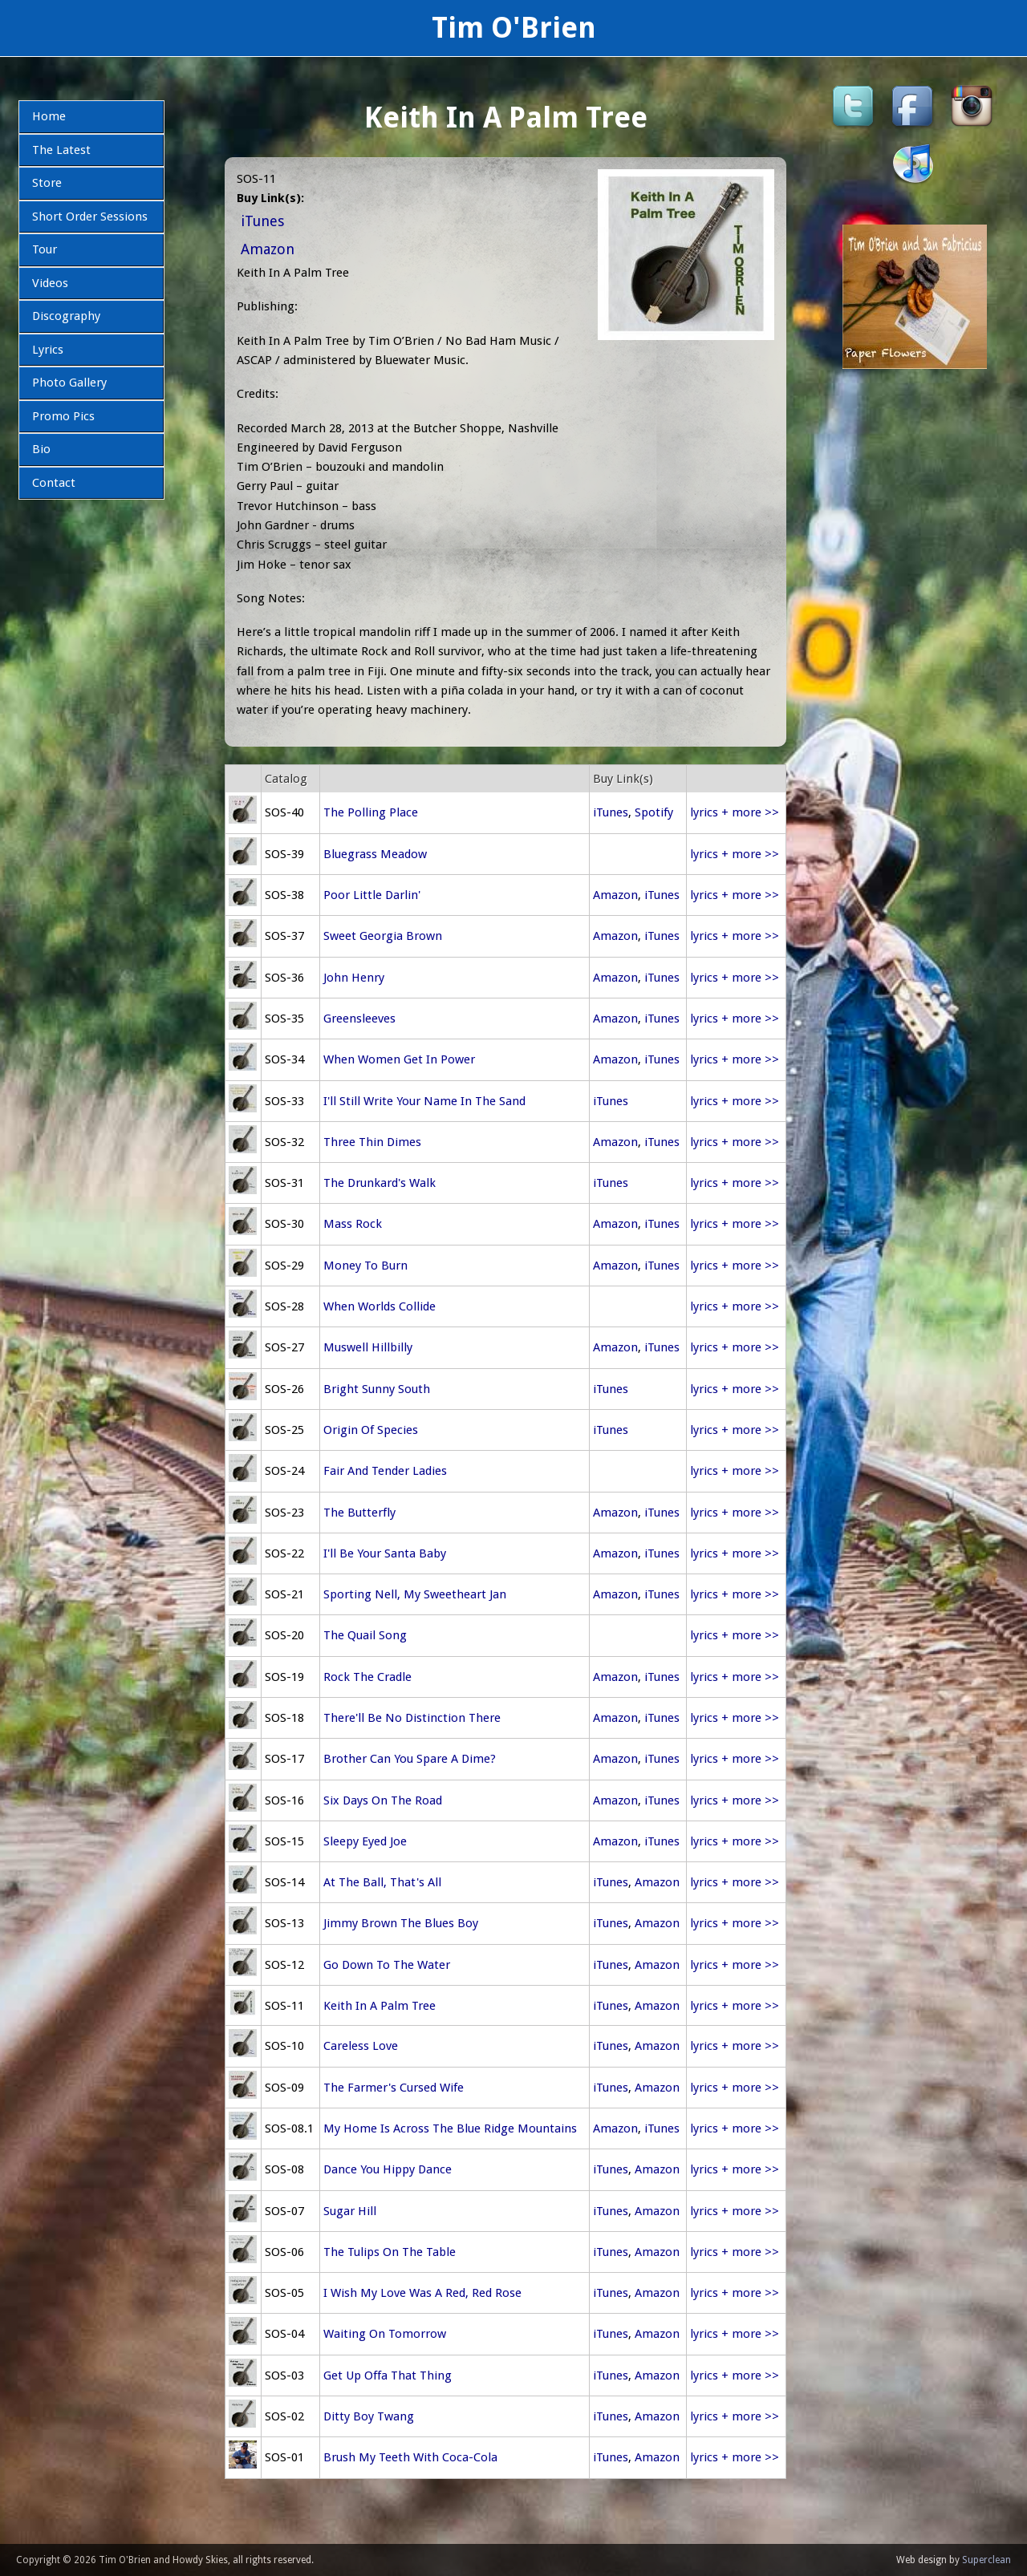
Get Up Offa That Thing (387, 2375)
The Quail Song (365, 1635)
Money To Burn (365, 1265)
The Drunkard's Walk (379, 1183)
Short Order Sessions (90, 216)
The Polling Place (370, 812)
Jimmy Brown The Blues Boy (400, 1923)
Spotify (654, 812)
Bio (41, 449)
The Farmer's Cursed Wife (393, 2087)
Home (49, 116)
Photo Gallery (69, 382)
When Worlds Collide (379, 1306)
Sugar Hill (349, 2211)
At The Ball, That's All (382, 1882)
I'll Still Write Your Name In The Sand (424, 1101)
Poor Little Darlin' (371, 895)
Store (47, 183)
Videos (50, 283)
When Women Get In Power (399, 1059)
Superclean (986, 2560)
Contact (53, 483)
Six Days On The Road (382, 1800)
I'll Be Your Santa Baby (384, 1553)
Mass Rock (352, 1224)
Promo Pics (63, 416)
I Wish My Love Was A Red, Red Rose (422, 2293)
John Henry (353, 977)
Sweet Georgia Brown (382, 936)
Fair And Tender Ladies (385, 1471)
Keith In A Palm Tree (379, 2006)
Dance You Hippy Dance (387, 2169)
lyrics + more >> (734, 812)
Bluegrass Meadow (375, 854)
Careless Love (360, 2046)
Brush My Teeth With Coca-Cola (410, 2457)
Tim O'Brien (514, 27)
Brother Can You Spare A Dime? (409, 1759)
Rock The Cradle (367, 1677)
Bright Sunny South (376, 1389)
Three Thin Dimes (372, 1142)
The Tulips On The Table (389, 2252)
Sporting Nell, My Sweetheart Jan (414, 1594)
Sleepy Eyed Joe (365, 1841)
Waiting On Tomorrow (384, 2334)
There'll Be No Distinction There (412, 1718)
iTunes (262, 221)
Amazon (267, 249)
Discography (66, 316)
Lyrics (47, 349)
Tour (44, 249)
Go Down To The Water (386, 1965)
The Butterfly (359, 1512)
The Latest (61, 150)
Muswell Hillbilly (367, 1347)
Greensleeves (359, 1018)
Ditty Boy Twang (368, 2416)
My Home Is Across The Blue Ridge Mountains (450, 2128)
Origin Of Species (370, 1430)
